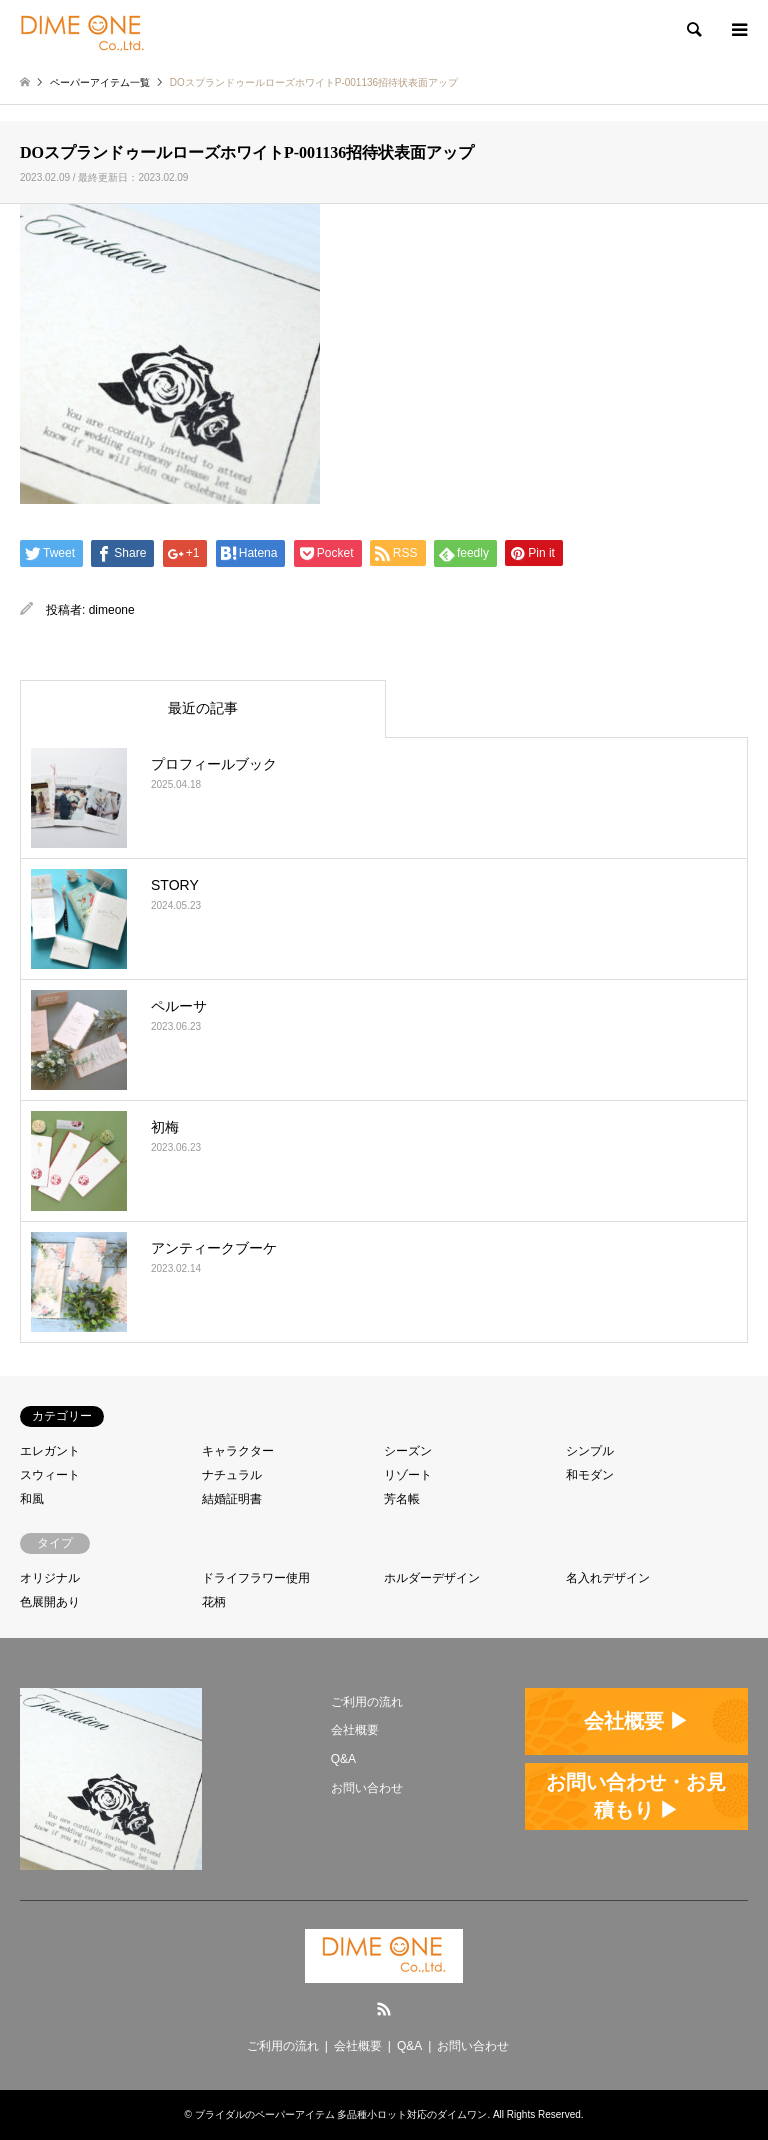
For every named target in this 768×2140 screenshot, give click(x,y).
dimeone (112, 610)
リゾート (408, 1475)
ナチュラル (232, 1475)
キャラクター (238, 1451)
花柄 (214, 1602)
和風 (32, 1499)
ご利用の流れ (367, 1702)
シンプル (590, 1451)
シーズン (408, 1451)
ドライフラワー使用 (256, 1578)
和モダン (590, 1475)
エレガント (50, 1451)
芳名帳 (402, 1499)
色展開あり (50, 1602)
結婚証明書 (232, 1499)
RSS (384, 2009)
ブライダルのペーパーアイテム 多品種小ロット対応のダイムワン (341, 2114)
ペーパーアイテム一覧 (100, 82)
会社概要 (355, 1730)
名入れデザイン (608, 1578)
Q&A (343, 1759)
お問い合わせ (367, 1788)
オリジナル (50, 1578)
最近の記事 (203, 708)
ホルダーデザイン (432, 1578)
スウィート (50, 1475)
